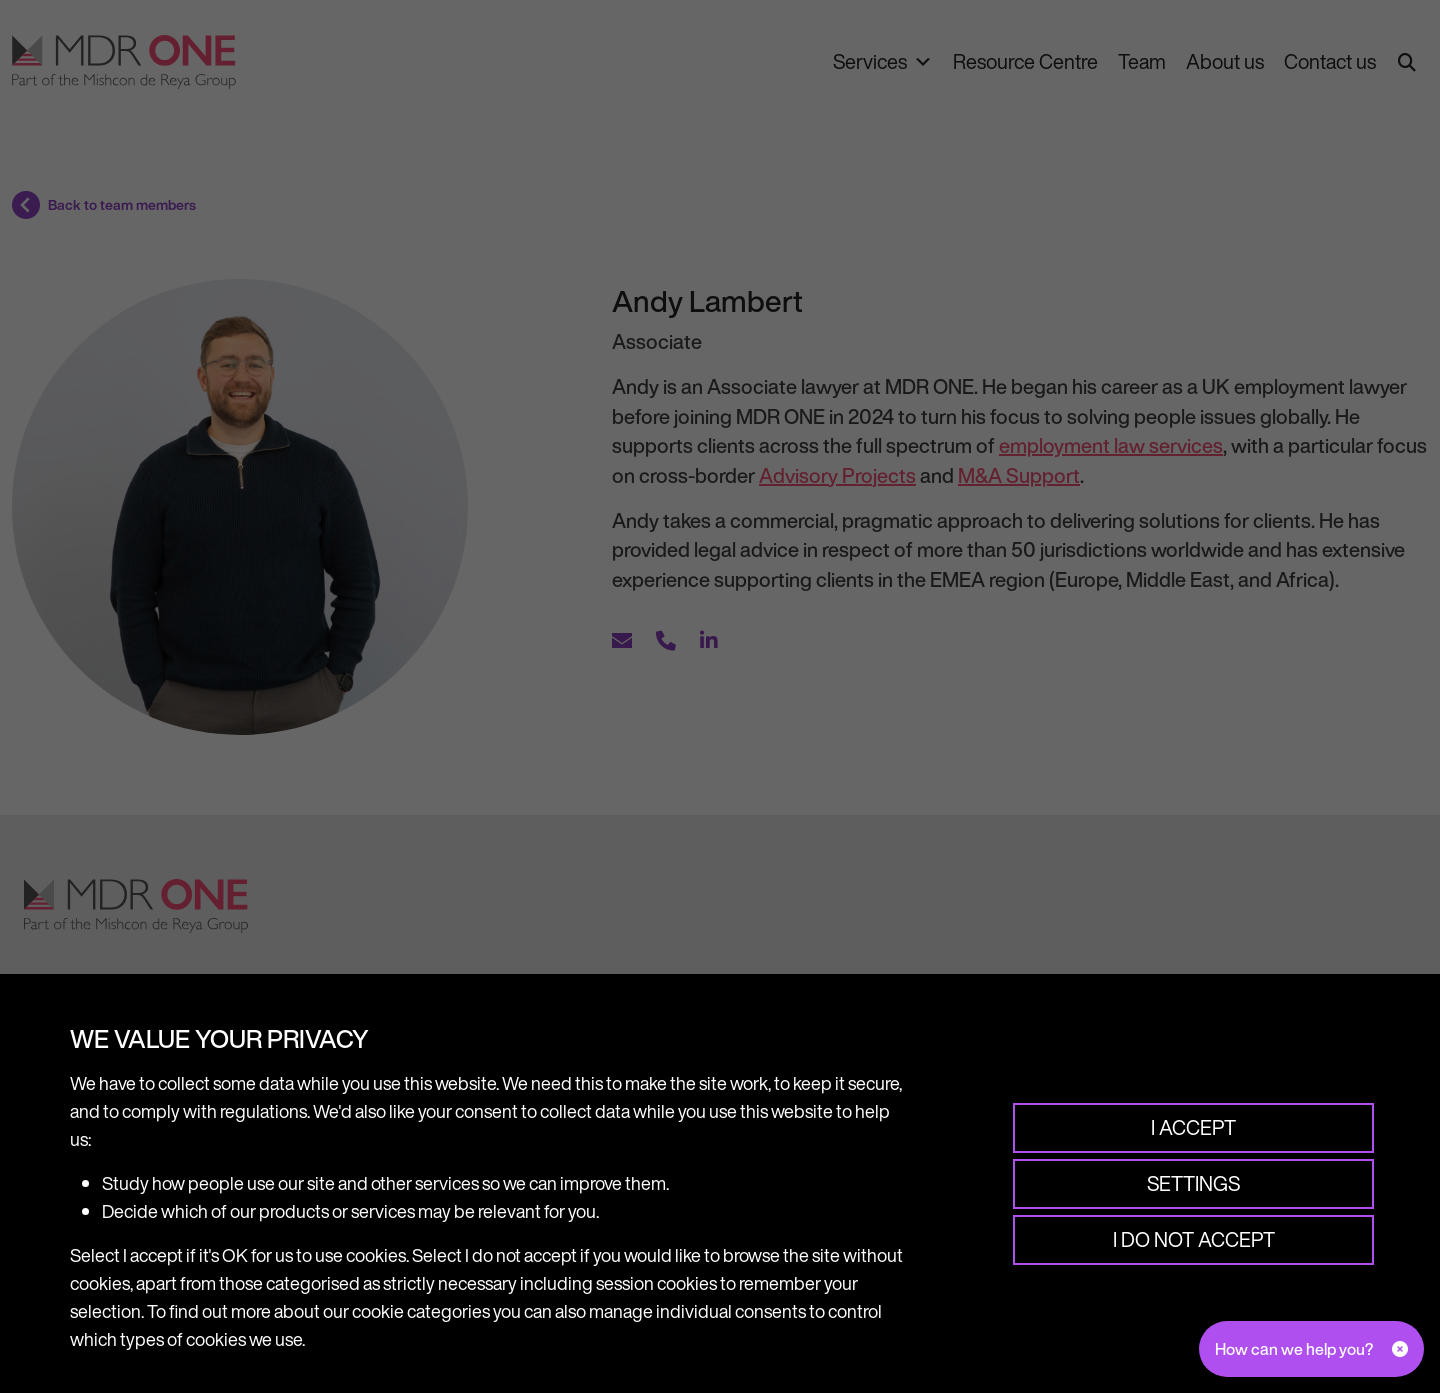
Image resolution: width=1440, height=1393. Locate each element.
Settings (1192, 1183)
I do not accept (1193, 1239)
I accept (1192, 1127)
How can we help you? (1294, 1349)
